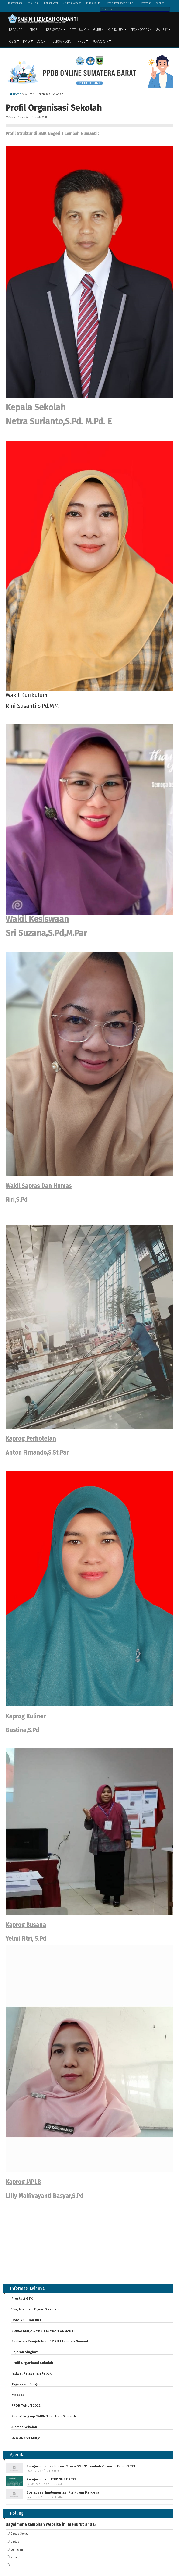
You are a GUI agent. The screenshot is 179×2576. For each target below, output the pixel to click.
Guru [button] (97, 30)
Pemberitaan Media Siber (119, 2)
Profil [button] (34, 30)
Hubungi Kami (50, 2)
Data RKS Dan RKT (26, 2320)
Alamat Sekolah (24, 2427)
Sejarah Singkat (24, 2352)
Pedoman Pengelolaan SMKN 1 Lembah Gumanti (50, 2341)
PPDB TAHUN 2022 (26, 2405)
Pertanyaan (145, 2)
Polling (17, 2513)
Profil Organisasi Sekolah (32, 2363)
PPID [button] (26, 41)
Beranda (15, 30)
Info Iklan (32, 2)
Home (15, 94)
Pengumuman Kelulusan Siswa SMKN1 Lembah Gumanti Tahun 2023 (81, 2466)
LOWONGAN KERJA (25, 2438)
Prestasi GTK (22, 2298)
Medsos (17, 2395)
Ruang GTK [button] (100, 41)
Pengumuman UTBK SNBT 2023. (52, 2479)
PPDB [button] (81, 41)
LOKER (41, 41)
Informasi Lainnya (27, 2288)
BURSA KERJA (61, 41)
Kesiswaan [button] (54, 30)
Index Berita (93, 2)
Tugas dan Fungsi (25, 2384)
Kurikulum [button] (116, 30)
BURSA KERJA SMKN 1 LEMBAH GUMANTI (43, 2331)
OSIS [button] (12, 41)
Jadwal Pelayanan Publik (31, 2373)
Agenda (160, 2)
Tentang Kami (15, 2)
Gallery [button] (162, 30)
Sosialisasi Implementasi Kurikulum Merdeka (63, 2492)
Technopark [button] (140, 30)
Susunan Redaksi (72, 2)
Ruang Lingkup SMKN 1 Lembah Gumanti (43, 2416)
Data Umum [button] (77, 30)
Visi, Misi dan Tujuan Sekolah (35, 2309)
